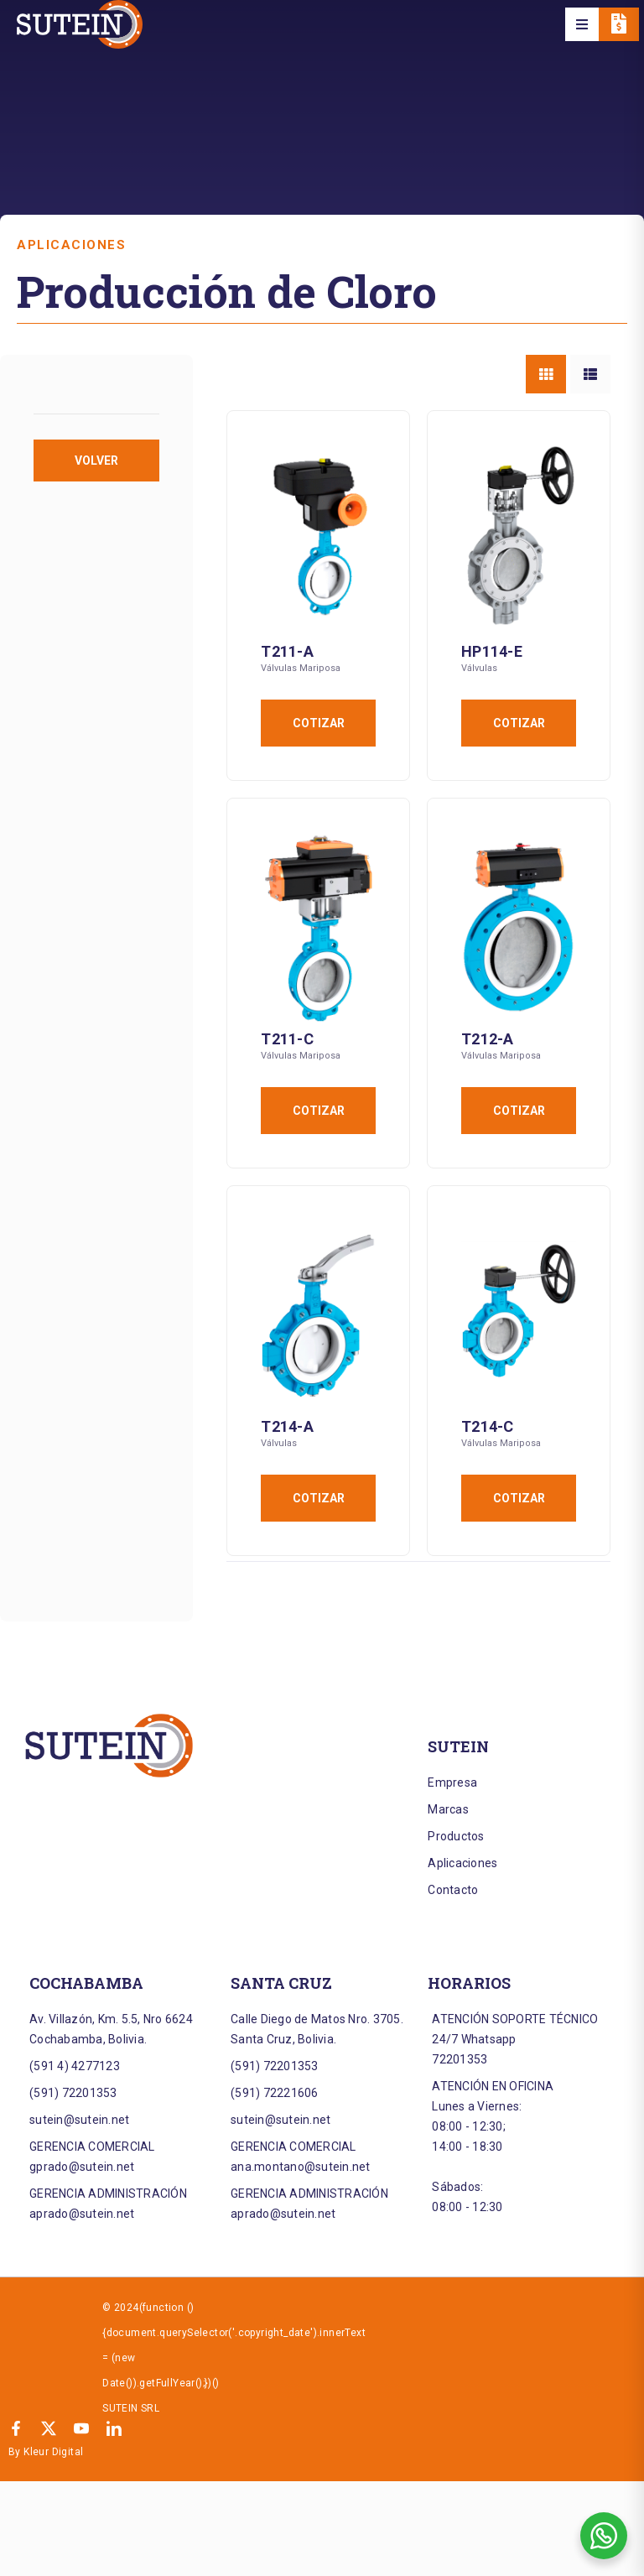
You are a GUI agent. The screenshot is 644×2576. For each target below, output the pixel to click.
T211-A (287, 651)
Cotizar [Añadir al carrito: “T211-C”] (319, 1110)
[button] (582, 24)
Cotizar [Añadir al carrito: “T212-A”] (519, 1110)
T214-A (287, 1426)
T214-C (487, 1426)
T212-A (487, 1039)
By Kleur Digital (45, 2452)
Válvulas (479, 668)
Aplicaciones (71, 244)
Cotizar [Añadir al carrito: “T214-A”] (319, 1498)
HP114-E (491, 651)
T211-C (287, 1039)
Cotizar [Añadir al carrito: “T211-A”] (319, 723)
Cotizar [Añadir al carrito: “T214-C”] (519, 1498)
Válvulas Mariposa (300, 668)
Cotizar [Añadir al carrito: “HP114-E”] (519, 723)
